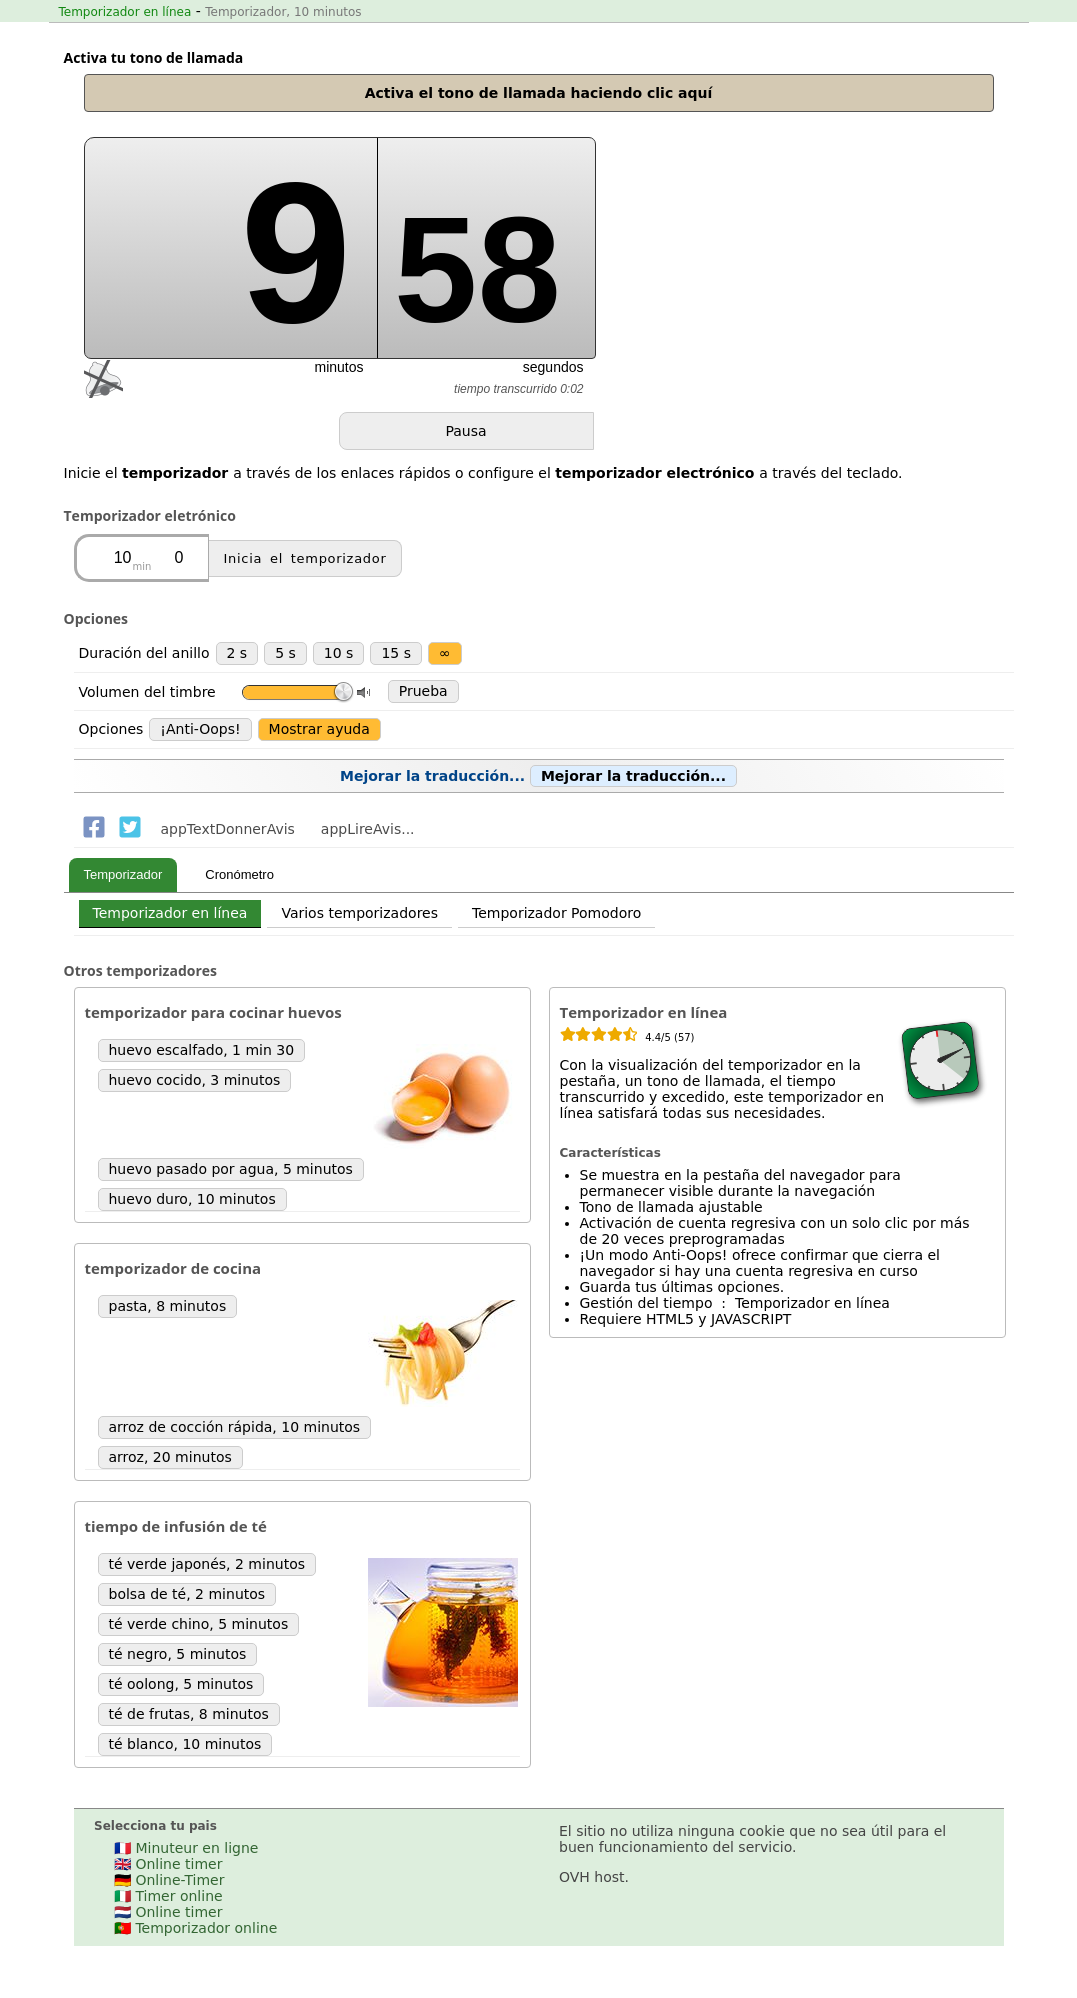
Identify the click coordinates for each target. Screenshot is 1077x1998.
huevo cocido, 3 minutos (195, 1080)
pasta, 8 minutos (168, 1306)
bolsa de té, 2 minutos (187, 1594)
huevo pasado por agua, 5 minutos (231, 1169)
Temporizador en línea (125, 12)
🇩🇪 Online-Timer (169, 1880)
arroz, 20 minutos (170, 1457)
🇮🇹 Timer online (168, 1896)
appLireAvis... (368, 829)
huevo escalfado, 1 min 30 (202, 1050)
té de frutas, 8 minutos (189, 1714)
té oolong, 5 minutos (181, 1684)
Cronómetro (239, 874)
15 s (396, 653)
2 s (237, 653)
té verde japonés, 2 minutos (207, 1564)
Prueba (423, 691)
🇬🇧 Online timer (168, 1864)
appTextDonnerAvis (228, 829)
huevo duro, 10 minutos (192, 1199)
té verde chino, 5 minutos (199, 1624)
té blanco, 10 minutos (185, 1744)
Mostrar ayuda (319, 729)
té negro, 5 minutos (178, 1654)
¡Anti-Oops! (200, 729)
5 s (285, 653)
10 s (339, 653)
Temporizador (123, 874)
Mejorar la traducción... (538, 776)
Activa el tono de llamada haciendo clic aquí (539, 93)
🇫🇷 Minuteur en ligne (186, 1848)
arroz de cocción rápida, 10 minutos (235, 1427)
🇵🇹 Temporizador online (195, 1928)
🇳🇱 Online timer (168, 1912)
